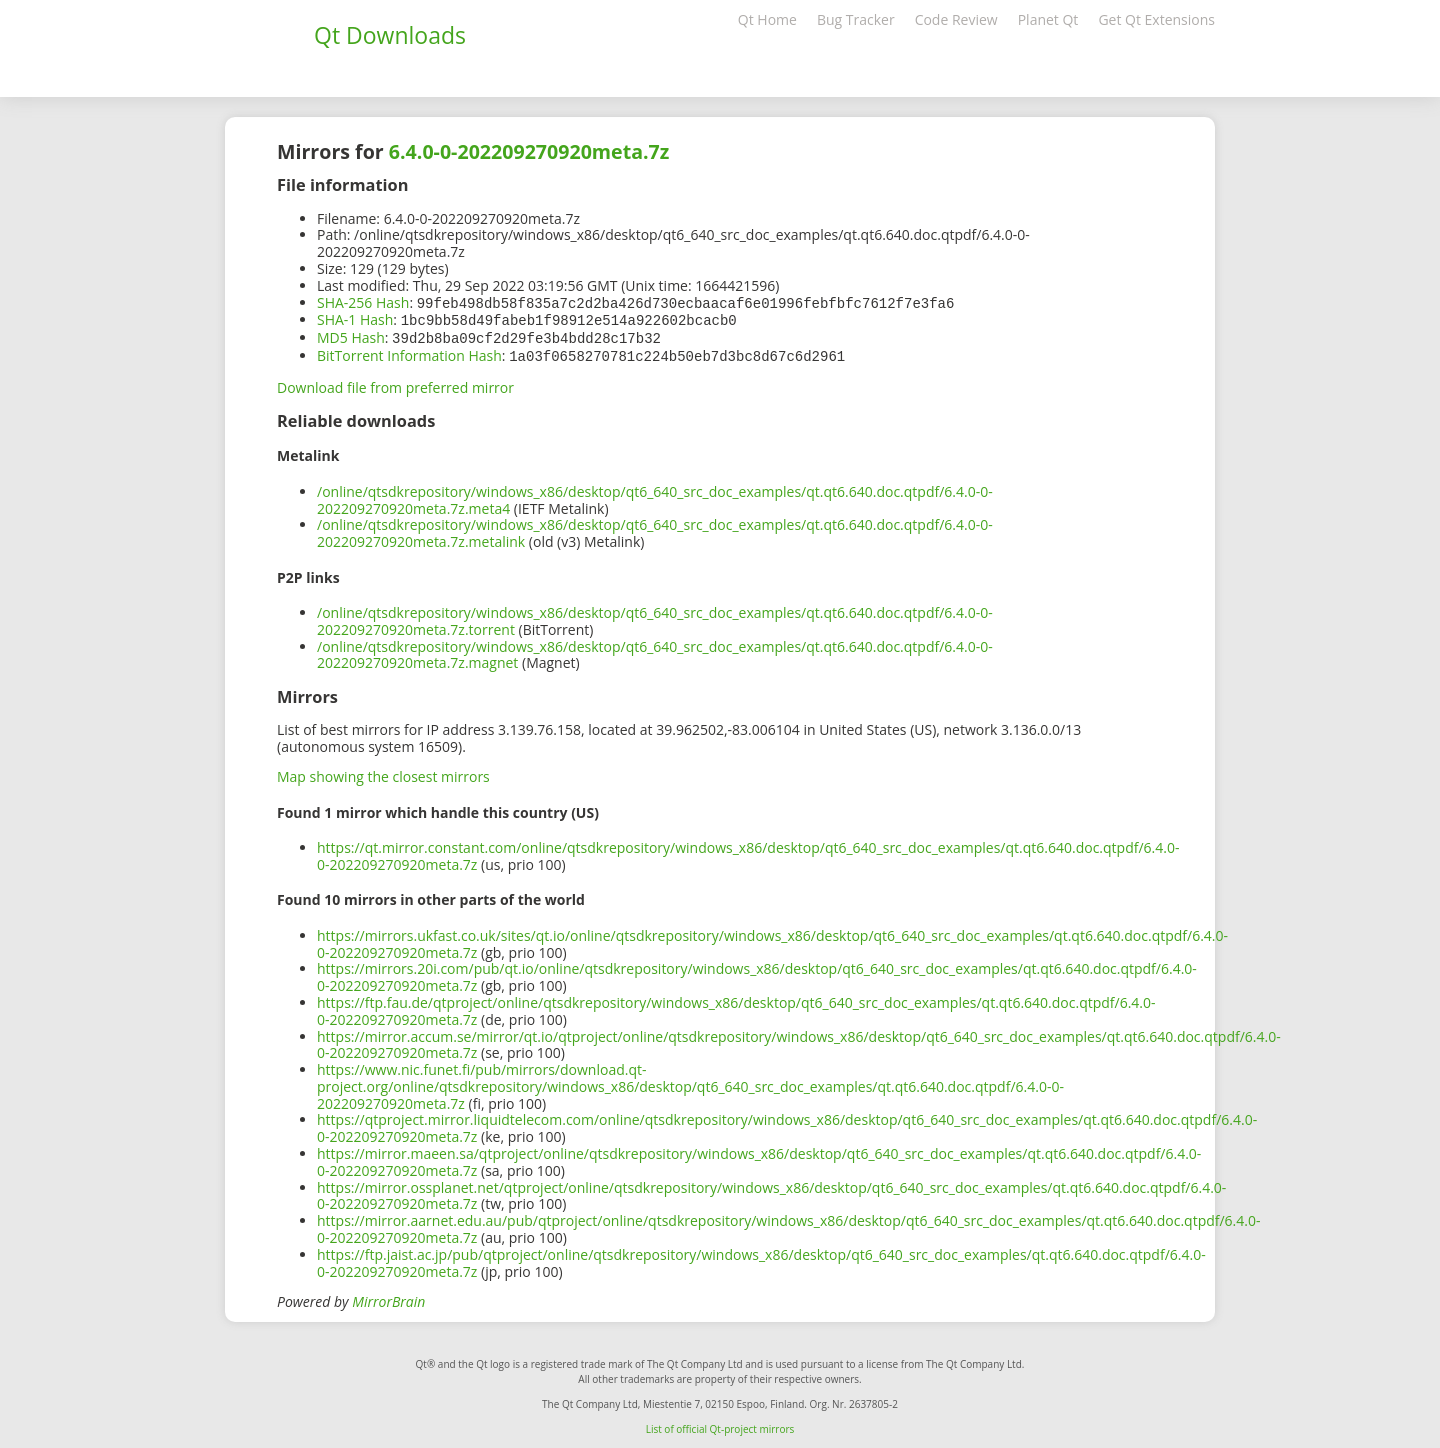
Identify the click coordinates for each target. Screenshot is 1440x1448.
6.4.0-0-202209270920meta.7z (529, 151)
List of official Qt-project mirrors (720, 1425)
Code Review (956, 19)
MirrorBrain (388, 1297)
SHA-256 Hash (363, 302)
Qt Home (767, 19)
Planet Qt (1048, 19)
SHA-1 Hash (355, 318)
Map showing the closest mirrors (383, 772)
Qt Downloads (390, 35)
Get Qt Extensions (1156, 19)
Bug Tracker (856, 19)
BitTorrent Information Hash (409, 352)
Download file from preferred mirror (395, 383)
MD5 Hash (351, 335)
